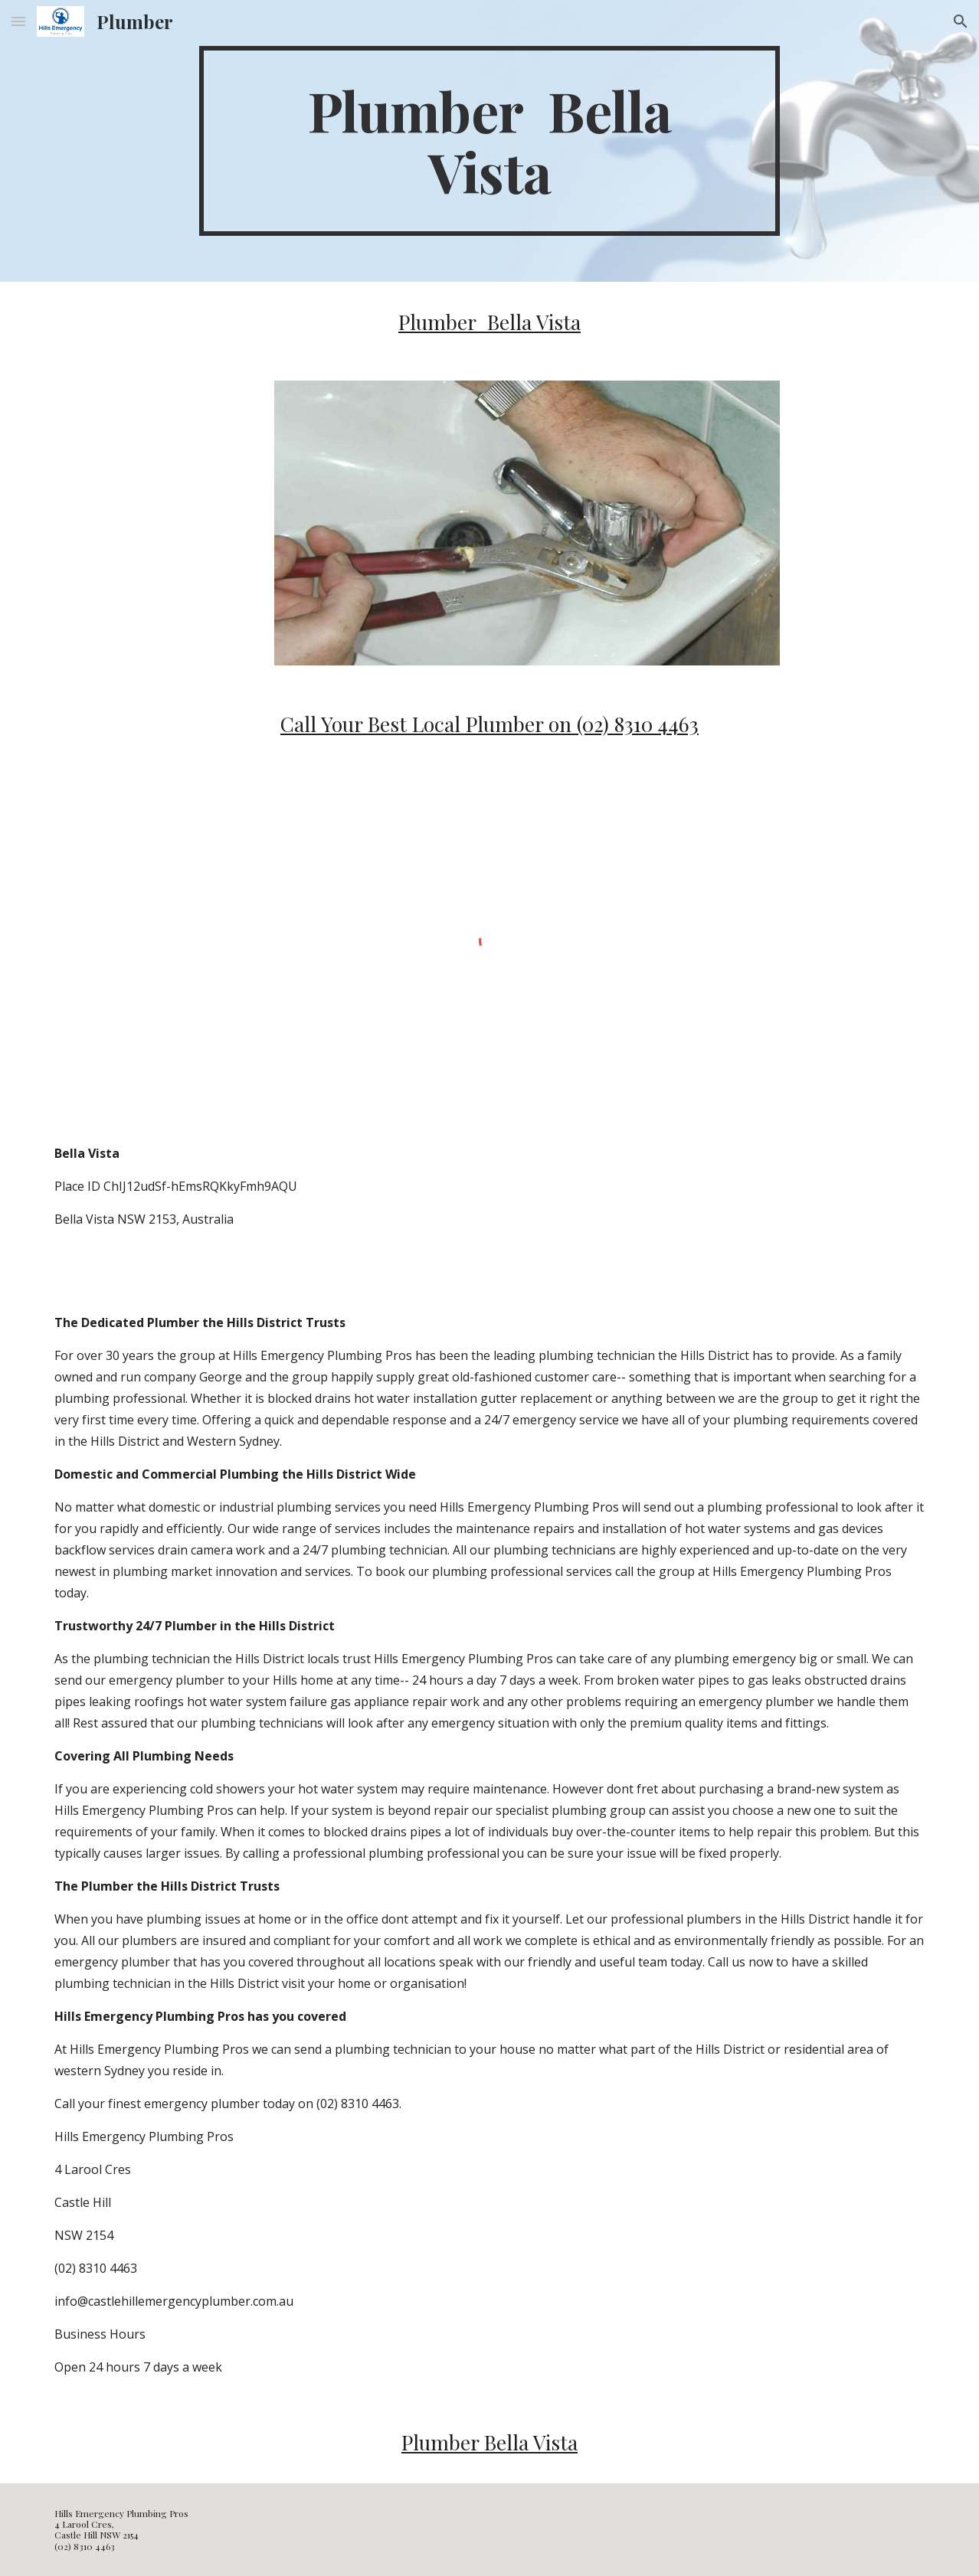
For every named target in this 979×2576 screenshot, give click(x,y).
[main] (489, 141)
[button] (18, 21)
